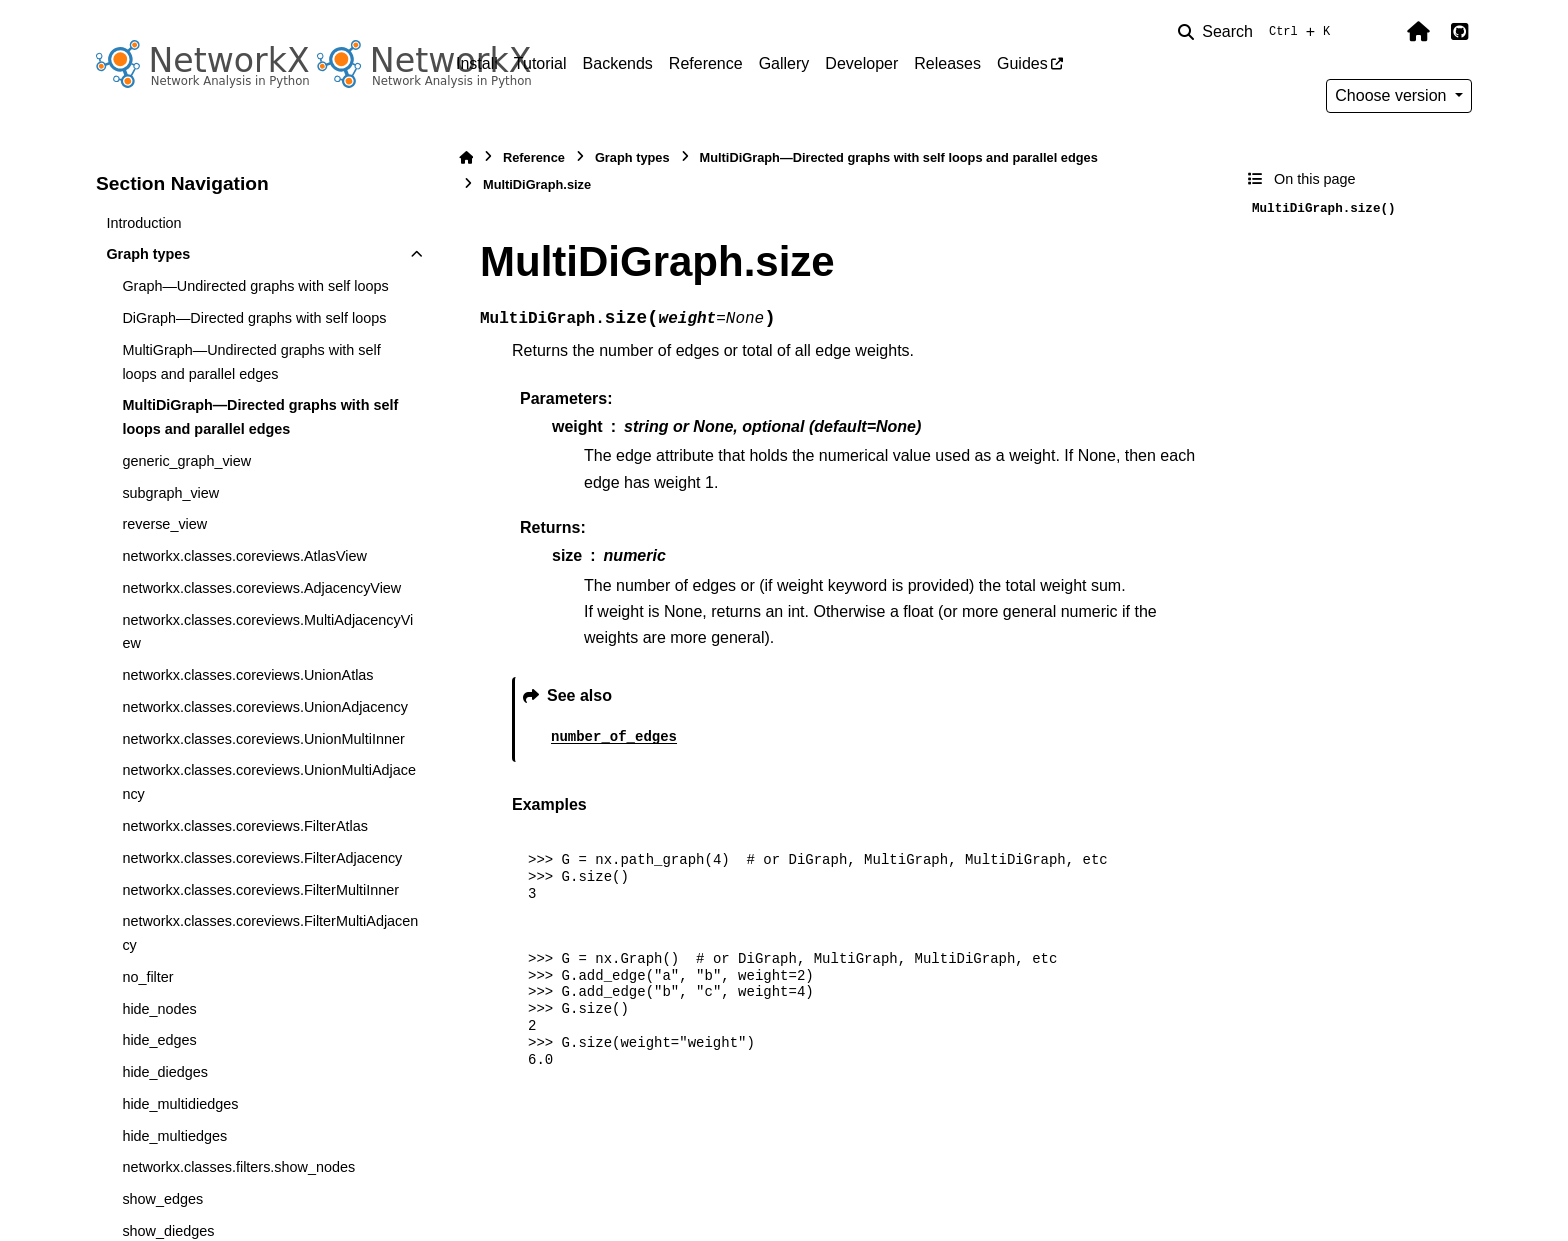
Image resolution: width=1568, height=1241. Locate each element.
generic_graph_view (186, 461)
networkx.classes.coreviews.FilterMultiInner (260, 890)
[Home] (466, 157)
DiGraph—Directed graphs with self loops (254, 318)
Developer (861, 63)
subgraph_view (170, 493)
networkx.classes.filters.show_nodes (238, 1167)
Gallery (784, 63)
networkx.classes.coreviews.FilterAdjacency (262, 858)
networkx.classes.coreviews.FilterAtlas (245, 826)
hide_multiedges (174, 1136)
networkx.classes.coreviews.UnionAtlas (247, 675)
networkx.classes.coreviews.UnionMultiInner (263, 739)
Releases (947, 63)
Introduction (143, 223)
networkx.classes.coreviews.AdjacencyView (261, 588)
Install (477, 63)
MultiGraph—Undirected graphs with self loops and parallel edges (251, 362)
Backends (618, 63)
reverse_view (164, 524)
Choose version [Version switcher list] (1393, 95)
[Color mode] (1376, 32)
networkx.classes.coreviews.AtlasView (244, 556)
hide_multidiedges (180, 1104)
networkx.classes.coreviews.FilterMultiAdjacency (270, 933)
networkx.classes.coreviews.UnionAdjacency (265, 707)
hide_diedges (165, 1072)
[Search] (1258, 32)
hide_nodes (159, 1009)
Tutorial (540, 63)
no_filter (147, 977)
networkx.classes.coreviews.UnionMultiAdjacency (269, 782)
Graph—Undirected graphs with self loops (255, 286)
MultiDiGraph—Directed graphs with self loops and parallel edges (260, 417)
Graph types (148, 254)
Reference (706, 63)
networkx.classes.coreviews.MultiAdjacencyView (267, 632)
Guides (1022, 63)
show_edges (162, 1199)
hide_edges (159, 1040)
